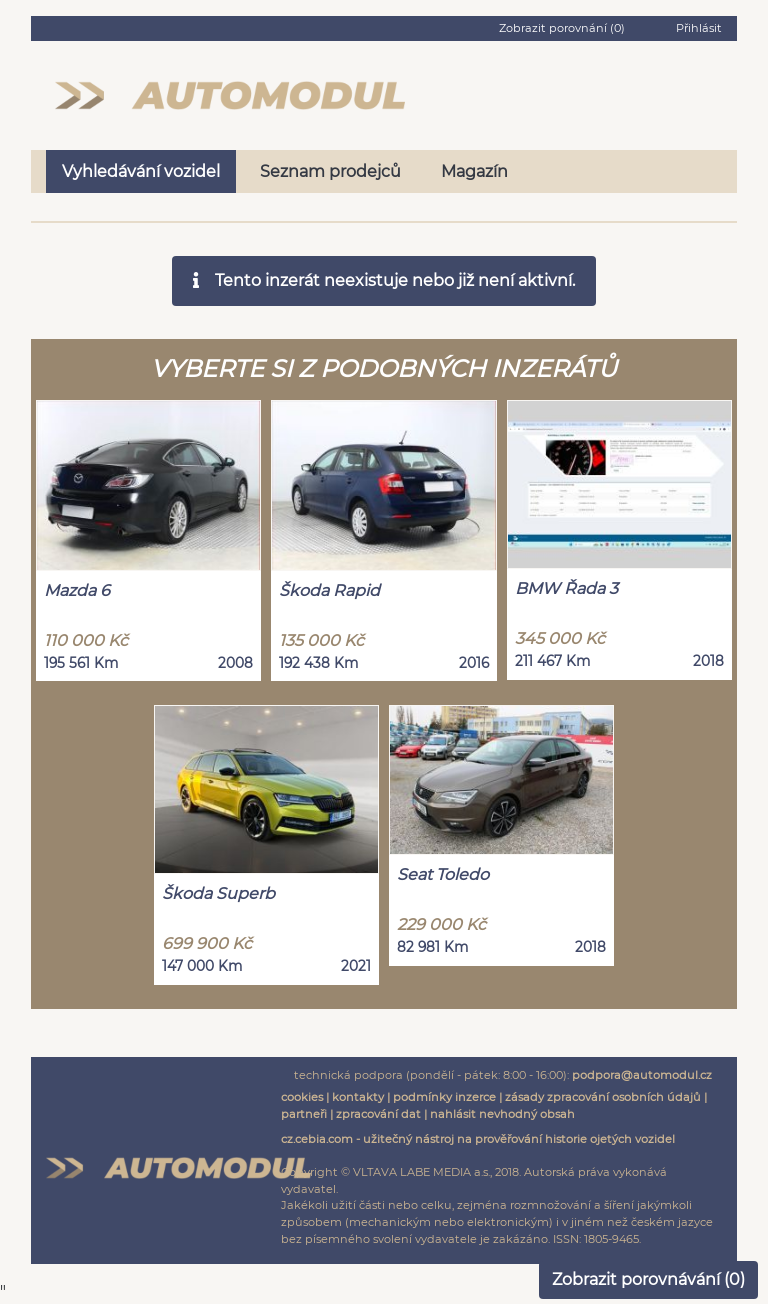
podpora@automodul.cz (642, 1075)
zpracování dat (378, 1114)
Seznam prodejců (330, 171)
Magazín (474, 171)
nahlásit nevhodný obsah (502, 1114)
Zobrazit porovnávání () (648, 1279)
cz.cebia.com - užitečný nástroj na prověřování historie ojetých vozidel (478, 1139)
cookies (302, 1097)
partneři (304, 1114)
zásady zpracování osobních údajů (603, 1097)
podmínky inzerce (444, 1097)
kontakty (358, 1097)
